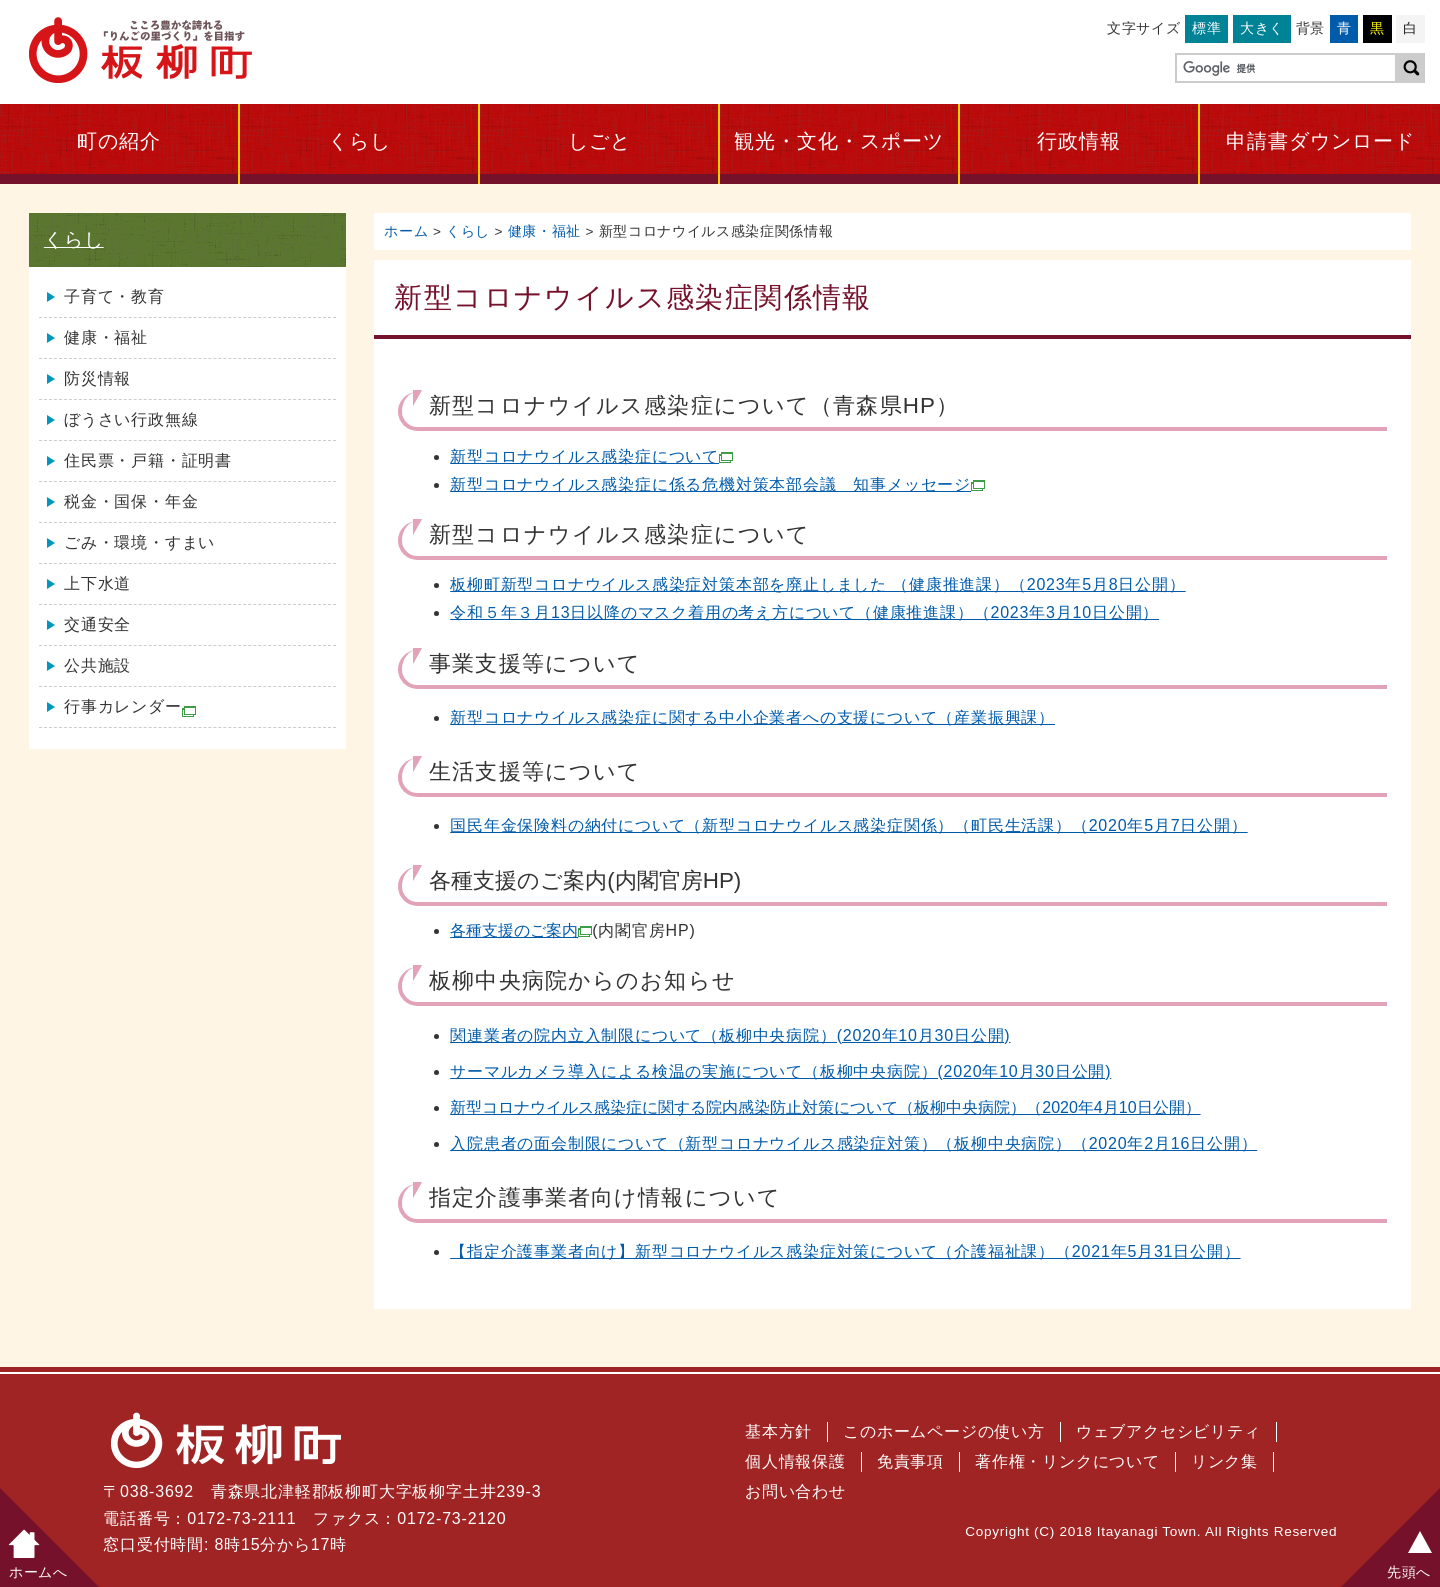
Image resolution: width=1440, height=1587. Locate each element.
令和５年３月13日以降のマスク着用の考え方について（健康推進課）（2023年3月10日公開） (804, 612)
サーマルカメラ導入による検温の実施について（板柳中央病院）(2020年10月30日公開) (780, 1071)
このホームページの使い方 (944, 1431)
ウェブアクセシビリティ (1168, 1431)
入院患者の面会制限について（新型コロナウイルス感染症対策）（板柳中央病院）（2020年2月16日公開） (853, 1143)
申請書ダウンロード (1320, 141)
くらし (359, 141)
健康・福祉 (544, 231)
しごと (599, 141)
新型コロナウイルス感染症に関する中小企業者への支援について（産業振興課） (752, 717)
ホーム (406, 231)
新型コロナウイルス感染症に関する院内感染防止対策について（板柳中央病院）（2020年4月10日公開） (825, 1107)
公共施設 (97, 665)
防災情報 (97, 378)
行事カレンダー (130, 707)
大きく (1262, 28)
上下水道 (97, 583)
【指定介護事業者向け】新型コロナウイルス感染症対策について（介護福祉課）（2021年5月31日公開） (845, 1251)
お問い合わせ (795, 1491)
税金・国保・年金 (131, 501)
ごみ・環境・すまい (139, 542)
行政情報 (1079, 141)
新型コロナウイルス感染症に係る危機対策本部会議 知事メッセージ (717, 484)
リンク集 (1224, 1461)
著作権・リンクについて (1067, 1461)
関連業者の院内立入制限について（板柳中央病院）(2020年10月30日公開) (730, 1035)
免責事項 (910, 1461)
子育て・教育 (114, 296)
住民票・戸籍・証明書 (148, 460)
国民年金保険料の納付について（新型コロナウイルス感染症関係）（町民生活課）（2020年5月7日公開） (848, 825)
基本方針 (778, 1431)
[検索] (1284, 69)
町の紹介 (119, 141)
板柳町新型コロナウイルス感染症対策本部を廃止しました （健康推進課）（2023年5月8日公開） (817, 584)
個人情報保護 (795, 1461)
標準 (1206, 28)
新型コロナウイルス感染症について (591, 456)
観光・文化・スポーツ (839, 141)
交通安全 (97, 624)
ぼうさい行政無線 (131, 419)
